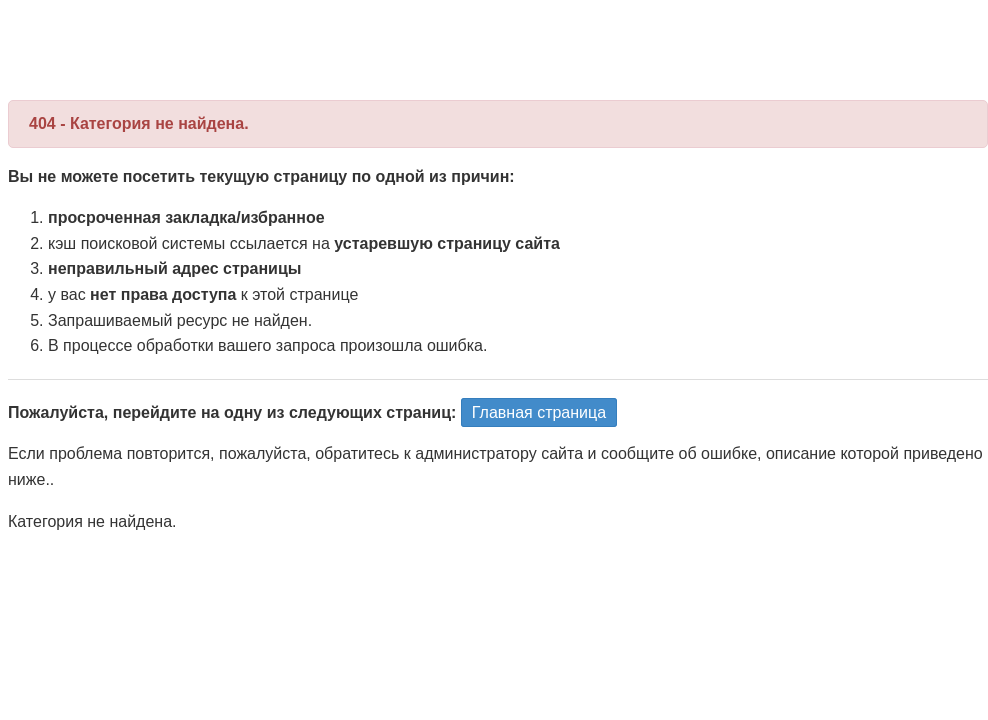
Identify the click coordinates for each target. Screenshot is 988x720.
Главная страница (539, 412)
